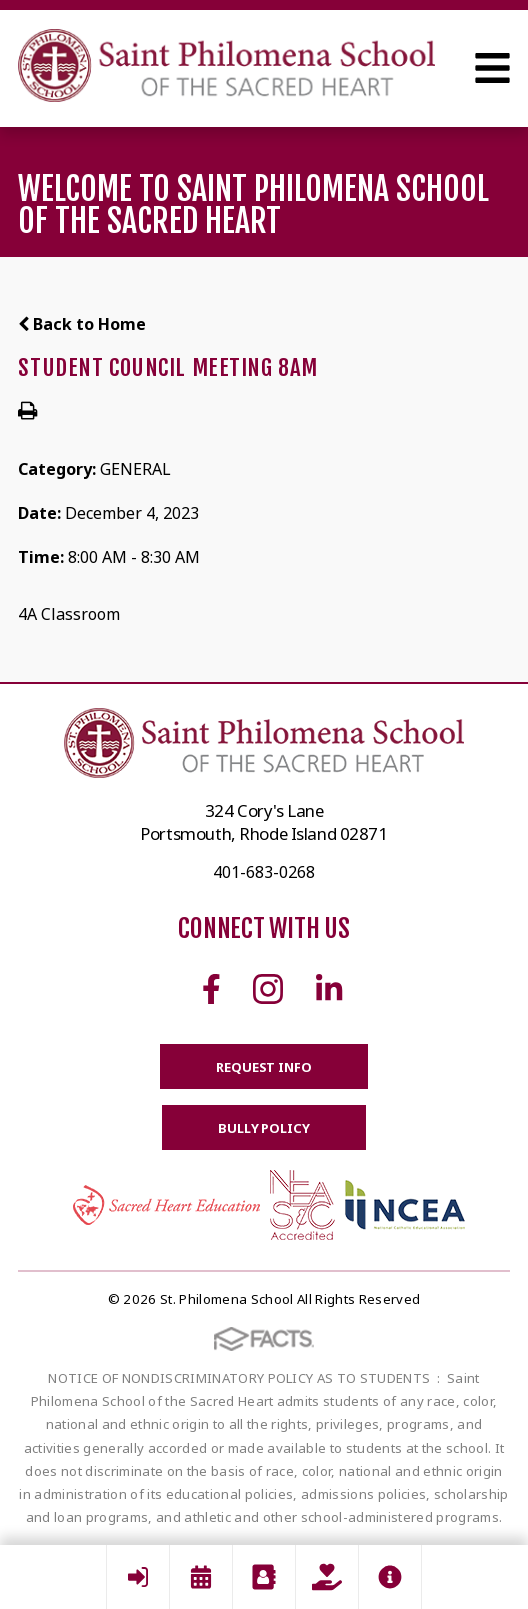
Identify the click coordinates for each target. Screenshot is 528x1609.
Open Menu (492, 68)
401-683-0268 (264, 872)
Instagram (268, 989)
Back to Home (82, 324)
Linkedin (329, 989)
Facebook (211, 989)
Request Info (263, 1067)
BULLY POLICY (263, 1128)
